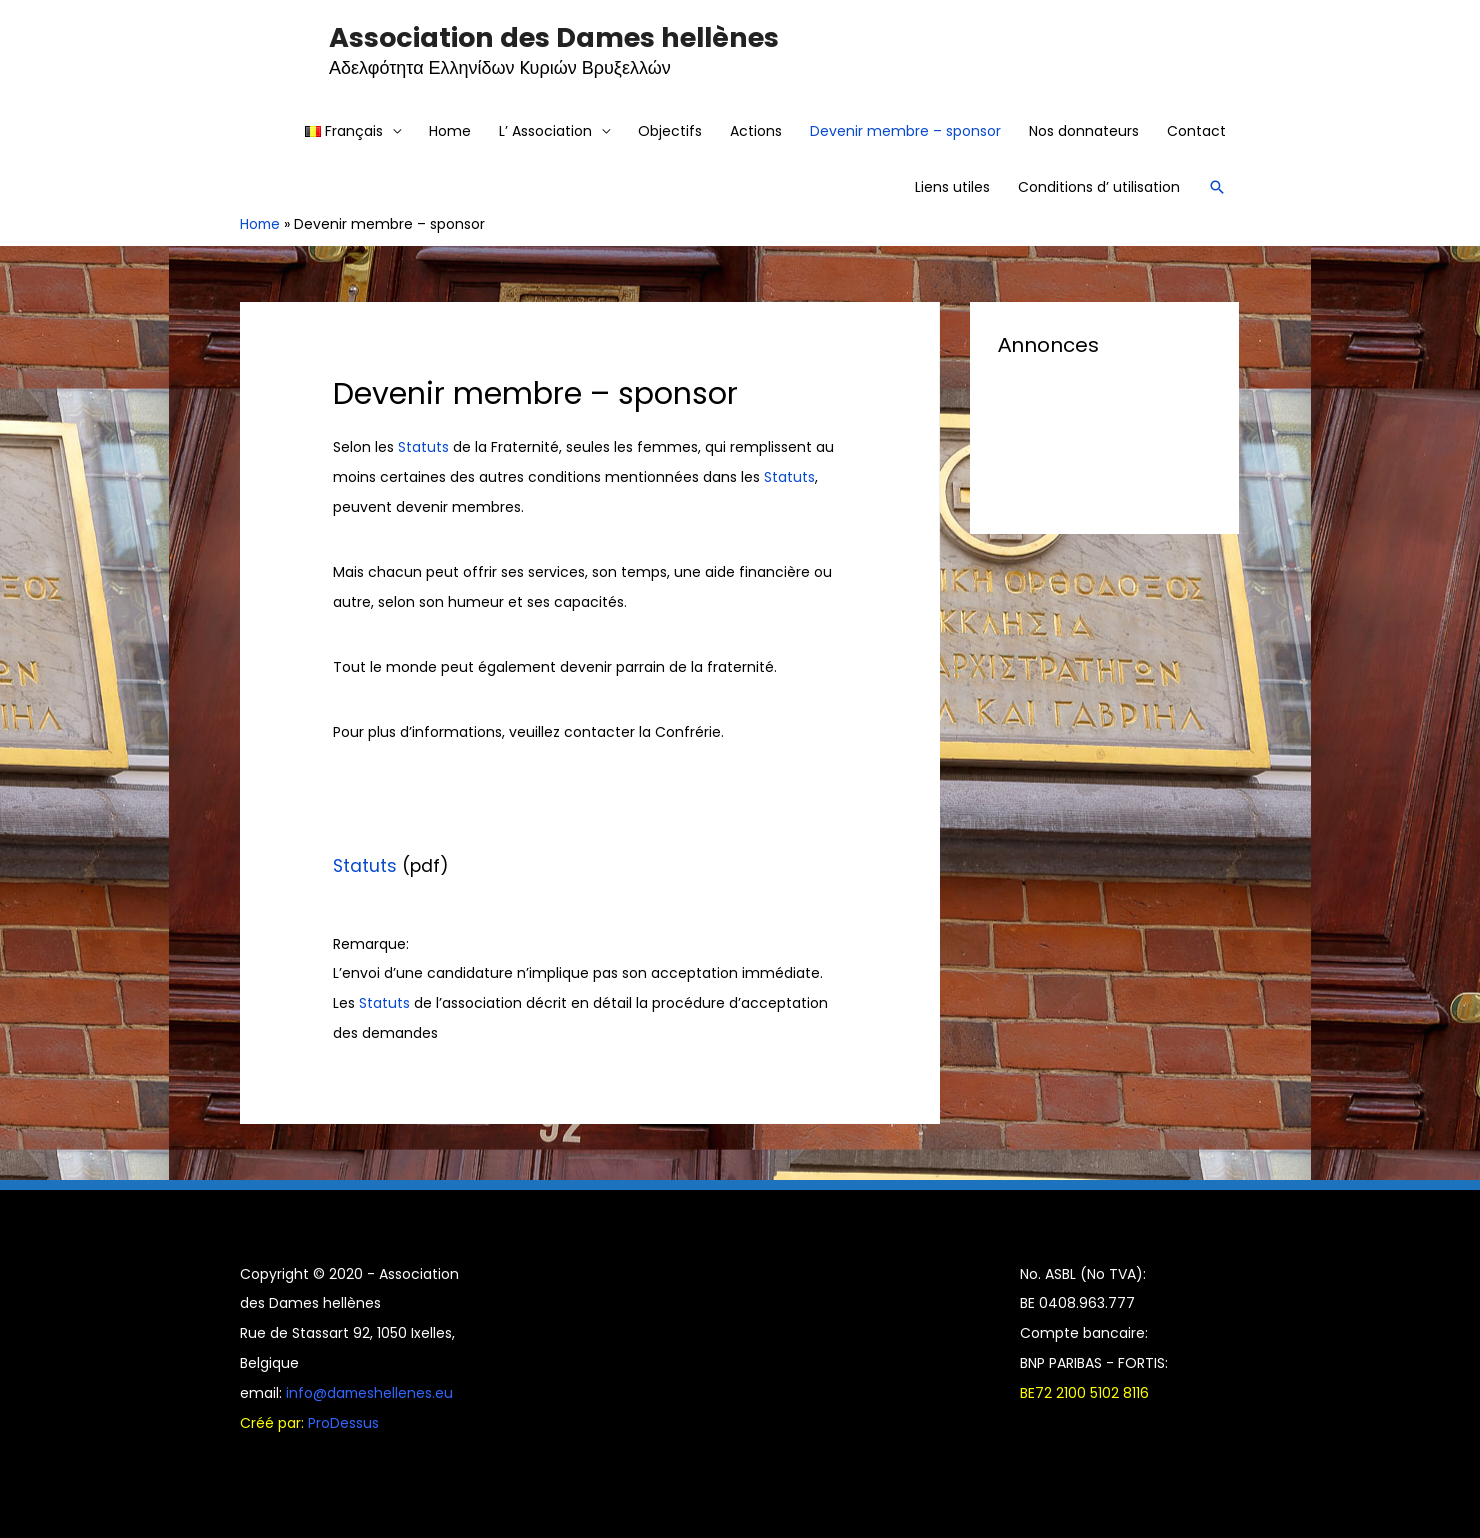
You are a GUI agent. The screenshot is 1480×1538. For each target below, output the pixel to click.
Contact (1196, 131)
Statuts (423, 447)
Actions (756, 131)
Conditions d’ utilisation (1099, 187)
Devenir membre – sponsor (905, 131)
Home (450, 131)
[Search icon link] (1217, 187)
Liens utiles (952, 187)
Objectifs (670, 131)
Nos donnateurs (1084, 131)
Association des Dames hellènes (554, 37)
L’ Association (545, 131)
